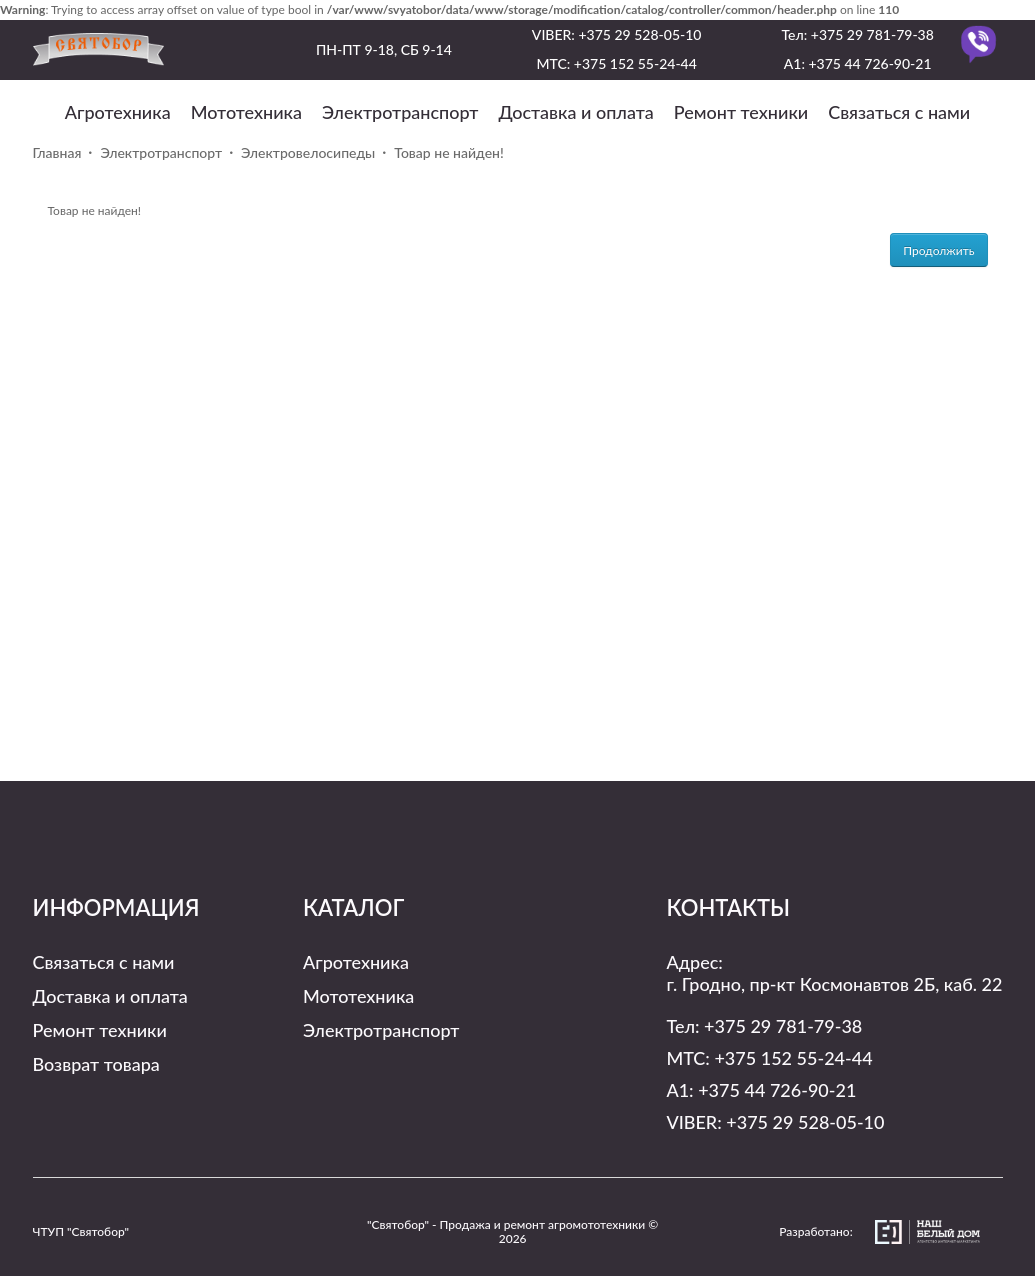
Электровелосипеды (308, 152)
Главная (57, 152)
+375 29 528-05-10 (639, 34)
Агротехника (118, 112)
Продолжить (938, 250)
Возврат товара (96, 1064)
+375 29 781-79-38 (872, 34)
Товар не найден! (448, 152)
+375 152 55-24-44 (635, 63)
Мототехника (246, 112)
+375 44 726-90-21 (869, 63)
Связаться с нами (899, 112)
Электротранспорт (400, 112)
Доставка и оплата (575, 112)
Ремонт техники (741, 112)
